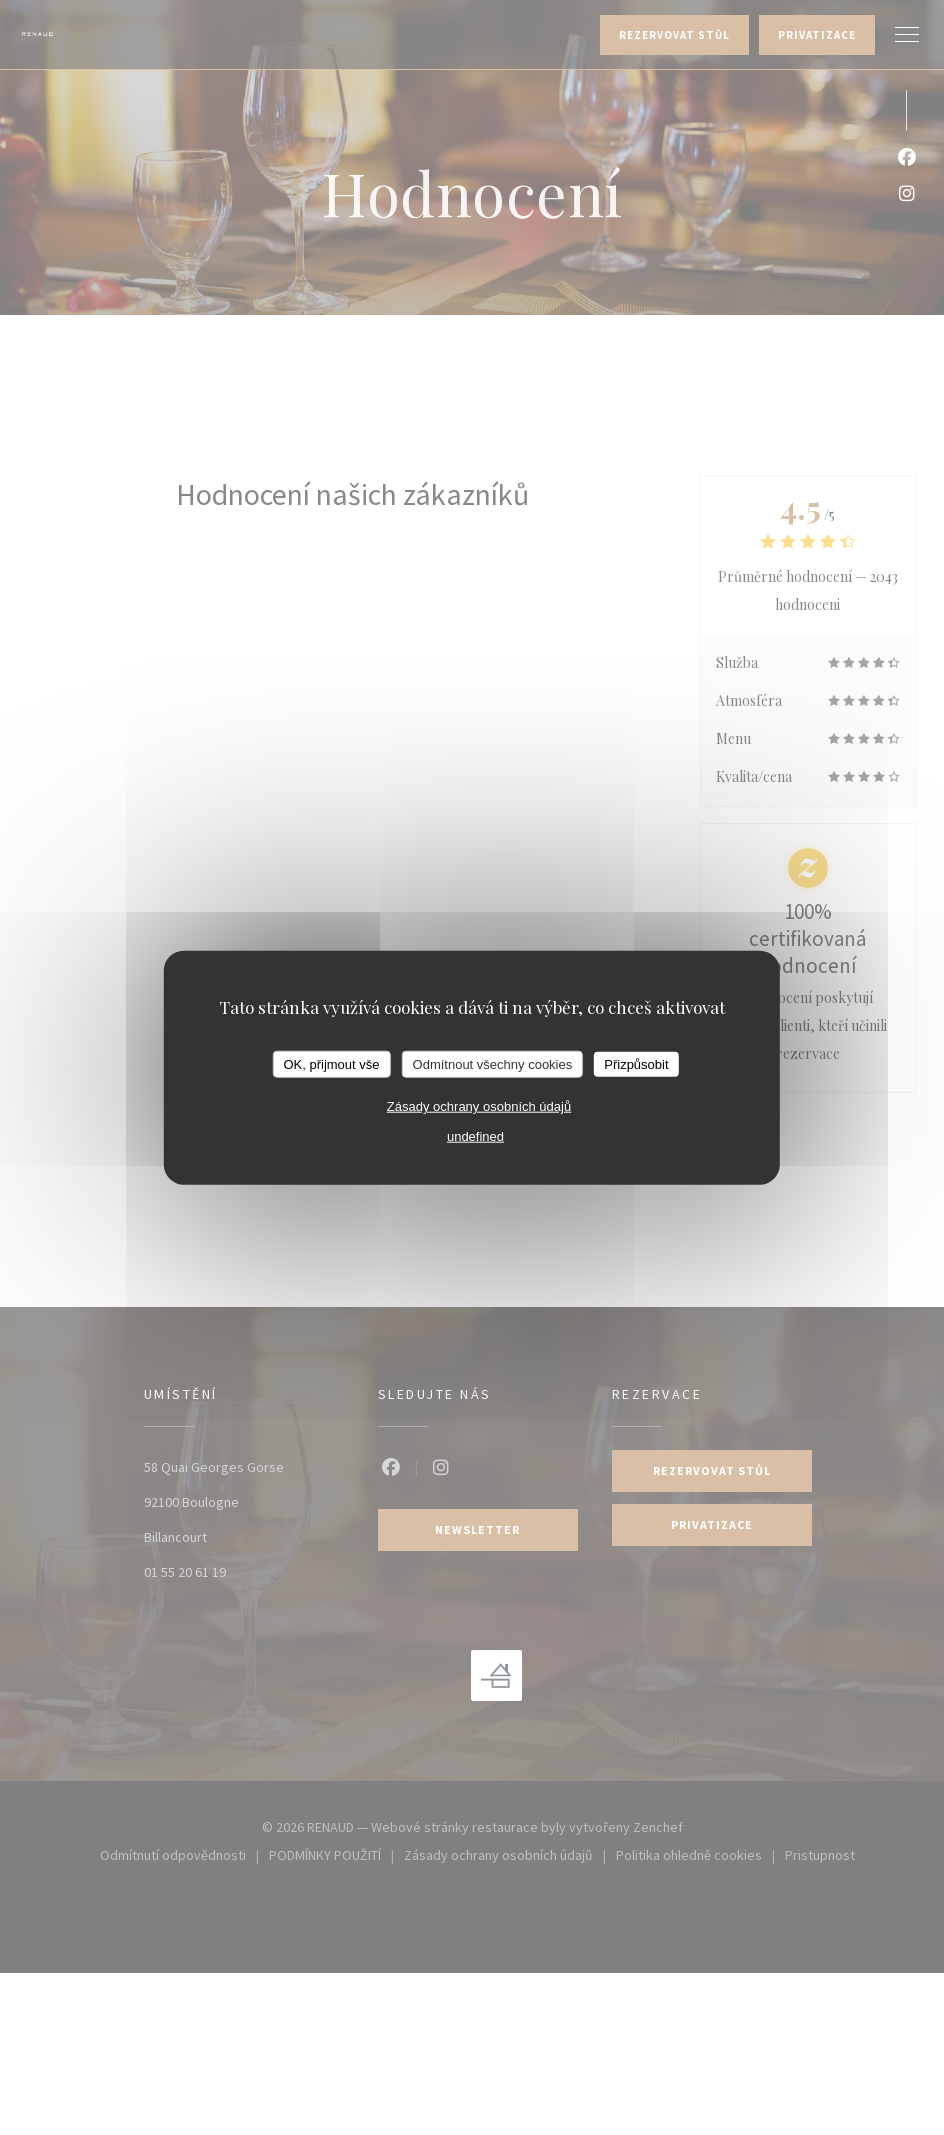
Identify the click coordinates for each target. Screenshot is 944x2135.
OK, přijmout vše (331, 1063)
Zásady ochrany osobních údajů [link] (479, 1106)
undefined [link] (475, 1136)
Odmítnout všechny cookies (493, 1063)
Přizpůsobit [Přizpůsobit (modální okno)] (636, 1063)
